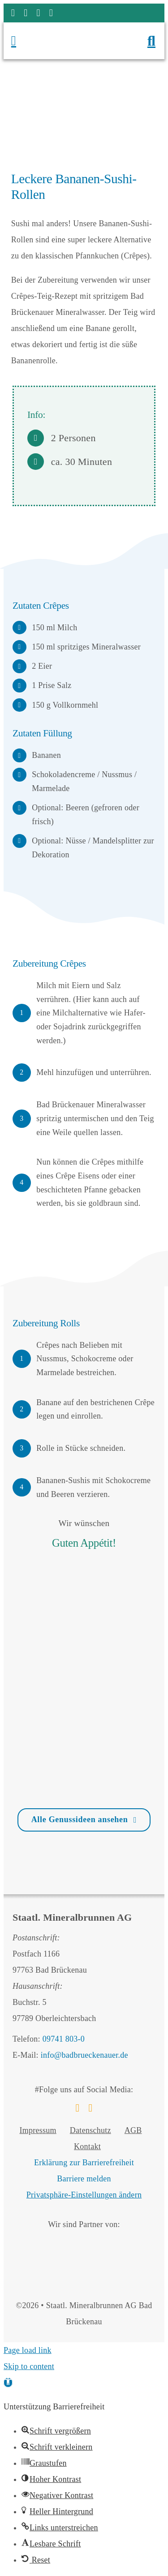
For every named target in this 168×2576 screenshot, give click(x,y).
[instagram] (25, 13)
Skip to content (29, 2366)
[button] (8, 2382)
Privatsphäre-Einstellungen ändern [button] (84, 2194)
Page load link (28, 2350)
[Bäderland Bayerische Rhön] (66, 2241)
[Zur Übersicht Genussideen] (84, 1820)
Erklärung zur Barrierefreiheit (84, 2162)
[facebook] (13, 13)
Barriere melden (84, 2178)
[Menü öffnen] (28, 40)
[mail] (38, 13)
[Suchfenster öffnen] (151, 41)
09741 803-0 (64, 2038)
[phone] (51, 13)
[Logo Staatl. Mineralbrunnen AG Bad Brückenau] (81, 30)
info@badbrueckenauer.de (84, 2055)
